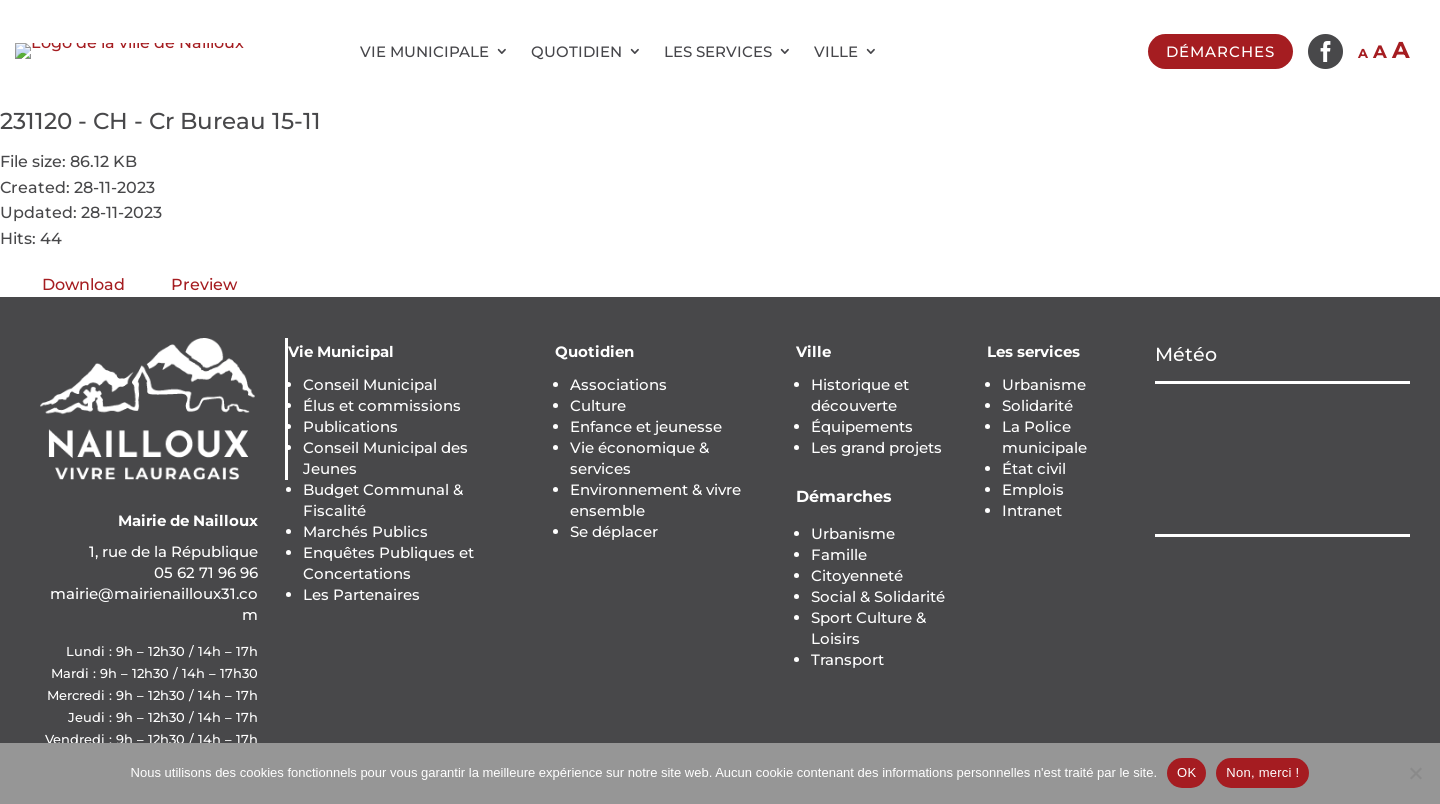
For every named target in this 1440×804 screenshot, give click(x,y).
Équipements (862, 426)
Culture (598, 405)
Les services (718, 51)
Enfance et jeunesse (646, 426)
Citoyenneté (857, 575)
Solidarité (1037, 405)
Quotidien (576, 51)
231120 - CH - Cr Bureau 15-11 (160, 121)
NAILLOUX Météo (1282, 459)
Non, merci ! (1262, 772)
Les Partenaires (361, 594)
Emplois (1033, 489)
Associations (618, 384)
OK (1186, 772)
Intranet (1032, 510)
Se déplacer (614, 531)
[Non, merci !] (1415, 773)
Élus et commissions (382, 405)
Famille (839, 554)
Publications (350, 426)
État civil (1034, 468)
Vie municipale (424, 51)
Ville (836, 51)
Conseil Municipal (370, 384)
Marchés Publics (365, 531)
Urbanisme (853, 533)
